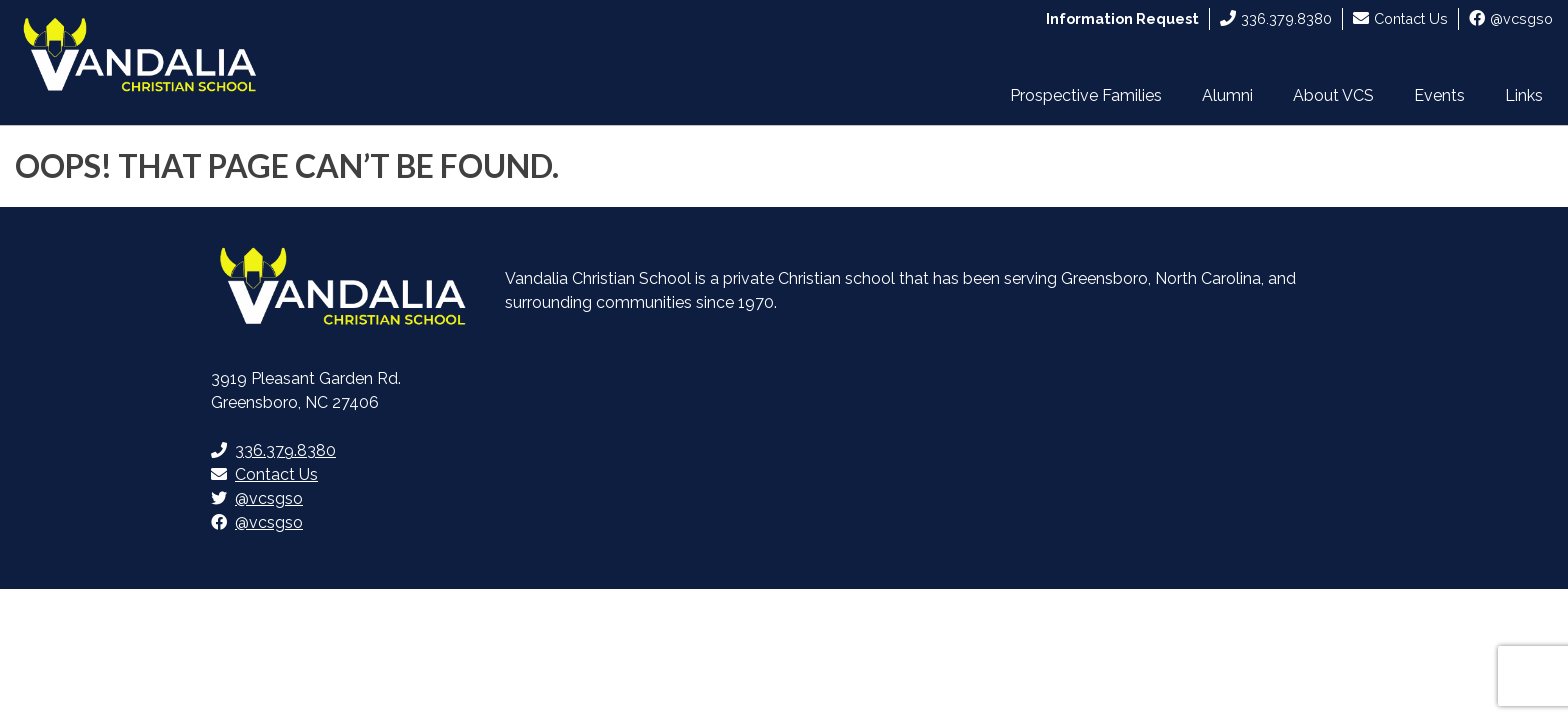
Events (1439, 95)
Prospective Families (1086, 95)
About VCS (1333, 95)
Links (1524, 95)
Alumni (1227, 95)
